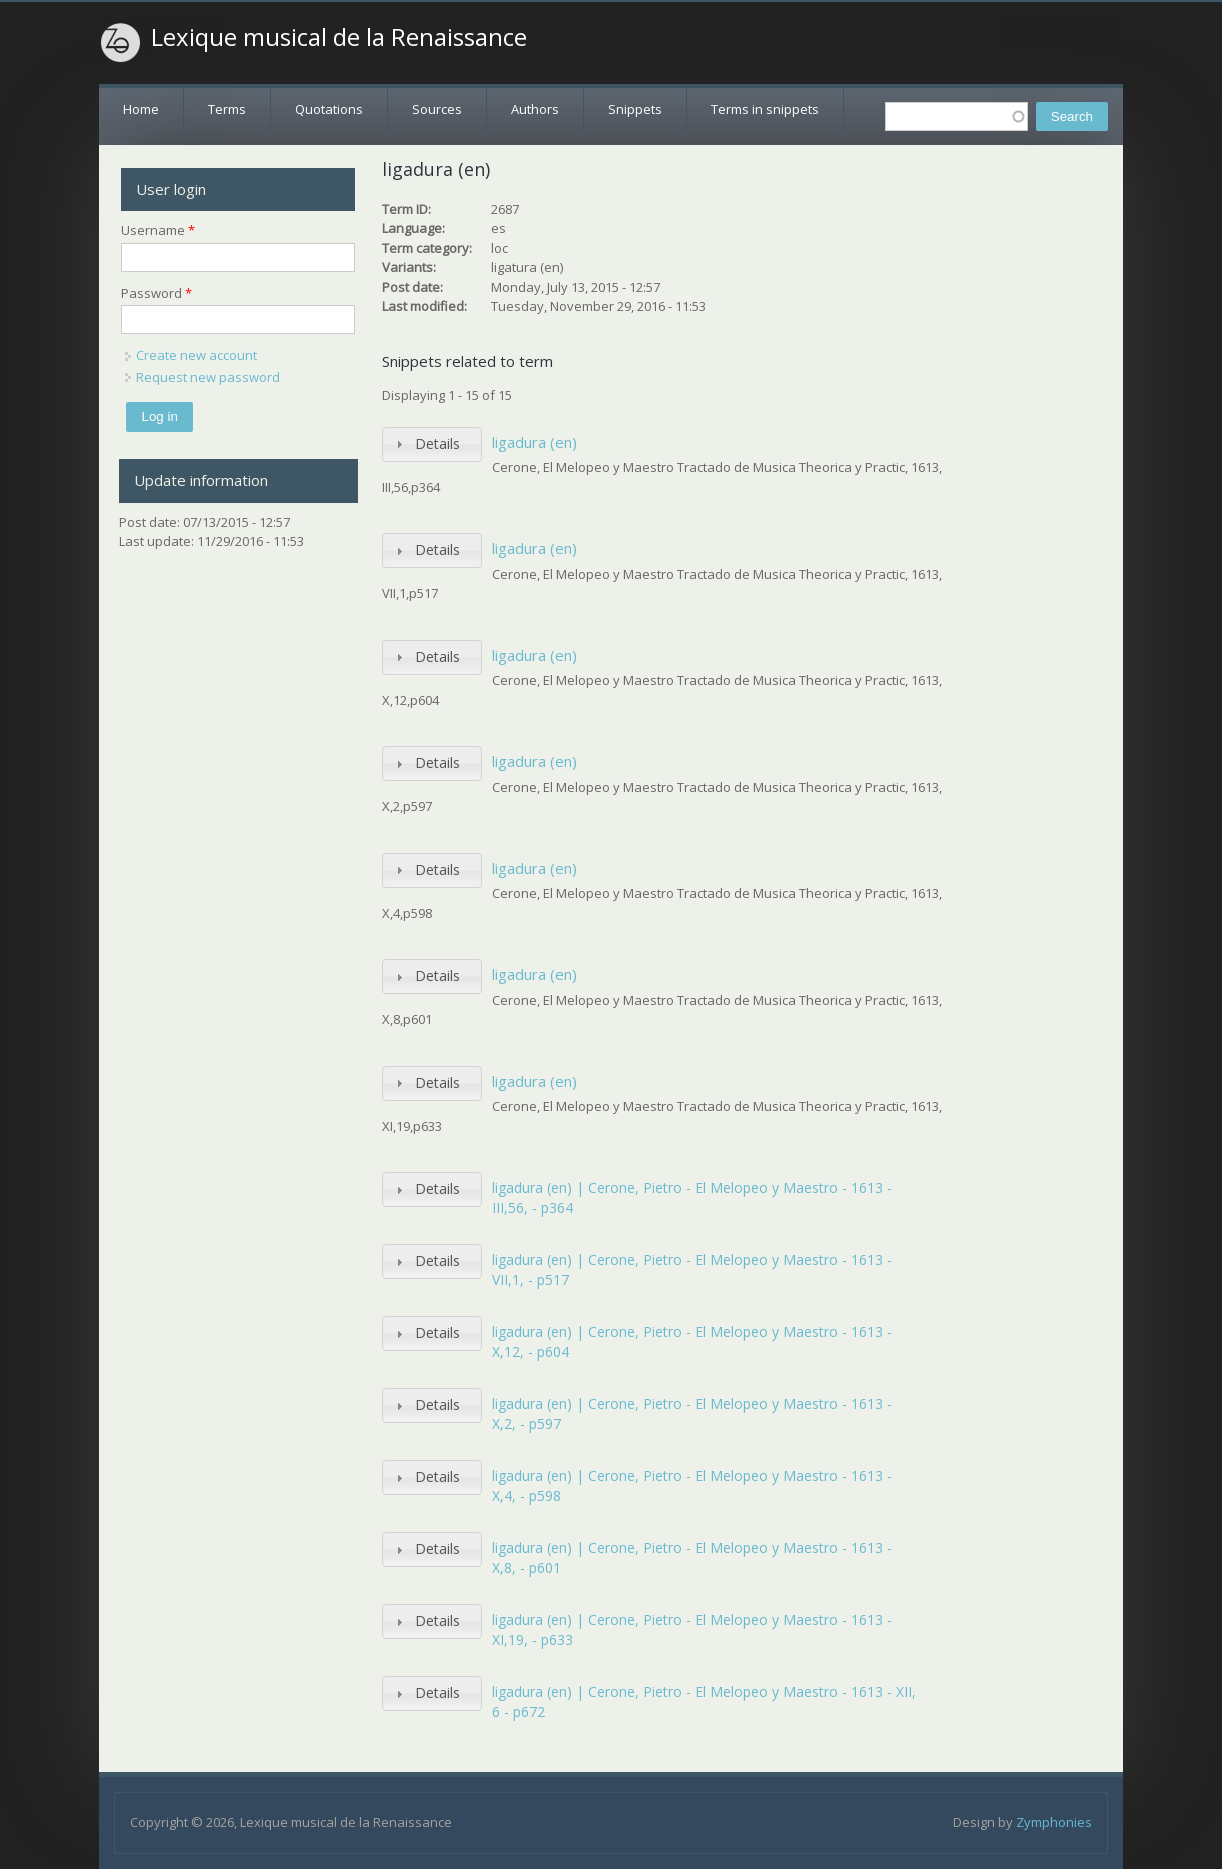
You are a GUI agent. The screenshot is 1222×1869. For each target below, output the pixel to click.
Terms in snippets (765, 109)
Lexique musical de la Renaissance (339, 37)
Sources (437, 109)
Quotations (329, 109)
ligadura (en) (534, 442)
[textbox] (956, 116)
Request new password (208, 377)
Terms (227, 109)
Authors (535, 109)
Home (141, 109)
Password (156, 293)
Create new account (196, 355)
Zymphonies (1054, 1822)
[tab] (432, 444)
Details (437, 443)
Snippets (635, 109)
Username (158, 230)
